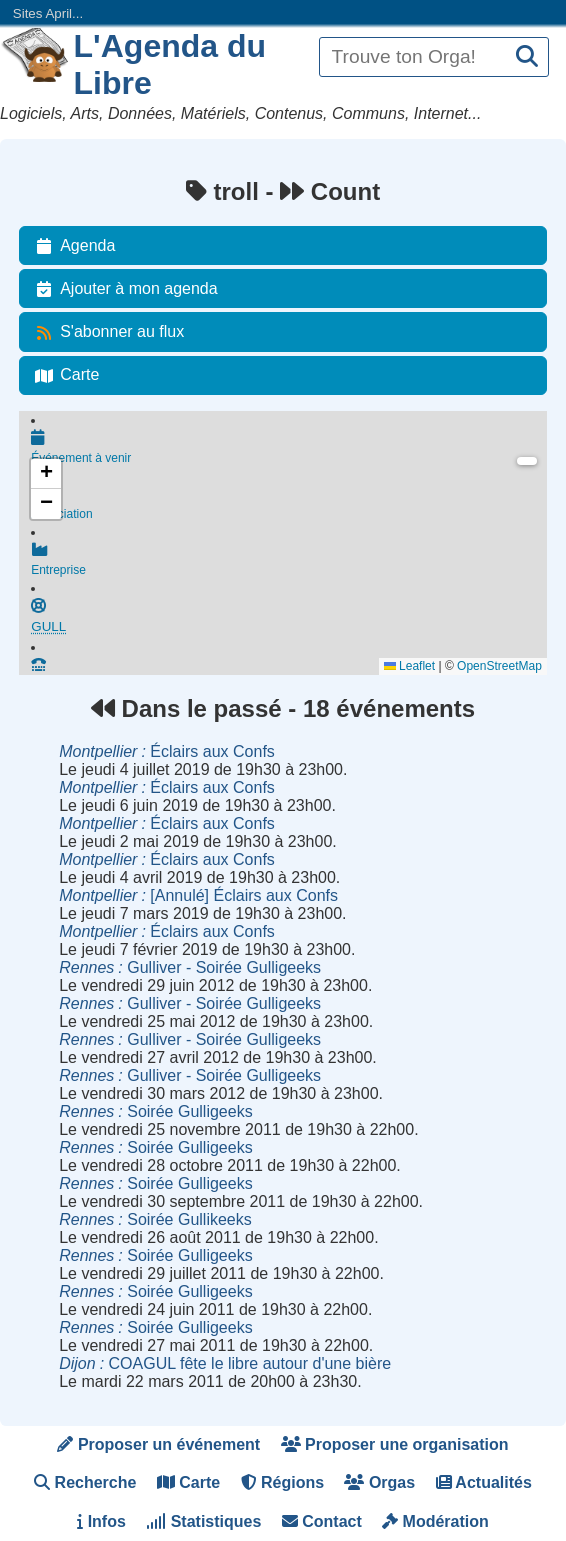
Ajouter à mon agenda (122, 289)
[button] (46, 474)
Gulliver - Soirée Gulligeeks (190, 967)
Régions (283, 1482)
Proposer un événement (158, 1444)
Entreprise (289, 564)
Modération (435, 1521)
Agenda (71, 246)
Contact (322, 1521)
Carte (63, 375)
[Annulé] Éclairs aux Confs (198, 895)
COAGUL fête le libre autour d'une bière (225, 1363)
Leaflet (409, 666)
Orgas (379, 1482)
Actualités (484, 1482)
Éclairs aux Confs (167, 751)
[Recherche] (527, 57)
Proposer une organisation (395, 1444)
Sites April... (48, 13)
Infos (101, 1521)
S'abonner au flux (106, 332)
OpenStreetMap (499, 666)
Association (289, 506)
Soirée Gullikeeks (155, 1219)
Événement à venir (289, 448)
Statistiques (203, 1521)
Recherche (85, 1482)
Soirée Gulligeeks (155, 1111)
